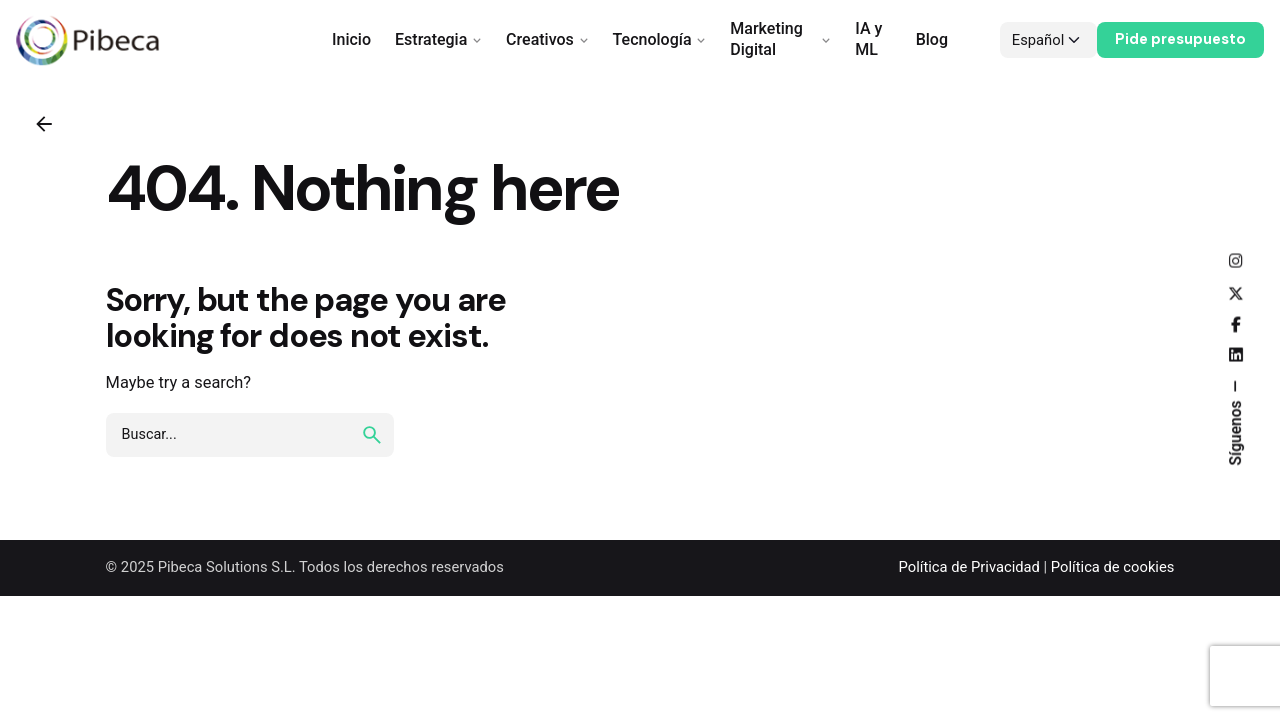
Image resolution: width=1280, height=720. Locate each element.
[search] (372, 435)
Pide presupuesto (1180, 39)
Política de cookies (1113, 567)
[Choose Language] (1048, 40)
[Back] (44, 124)
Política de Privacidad (969, 567)
